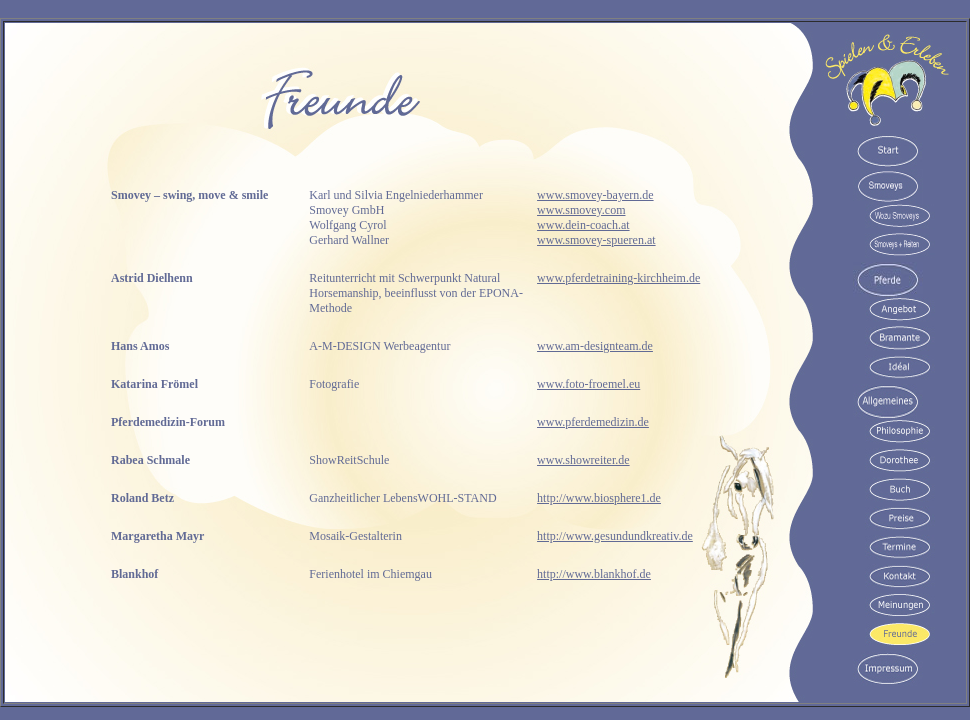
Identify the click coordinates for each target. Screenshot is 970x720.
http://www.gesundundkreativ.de (615, 536)
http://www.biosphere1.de (599, 498)
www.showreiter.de (583, 460)
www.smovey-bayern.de (595, 195)
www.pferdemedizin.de (593, 422)
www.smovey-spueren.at (596, 240)
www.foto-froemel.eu (588, 384)
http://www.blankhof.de (594, 574)
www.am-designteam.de (595, 346)
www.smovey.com (581, 210)
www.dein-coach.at (583, 225)
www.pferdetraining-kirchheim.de (618, 278)
